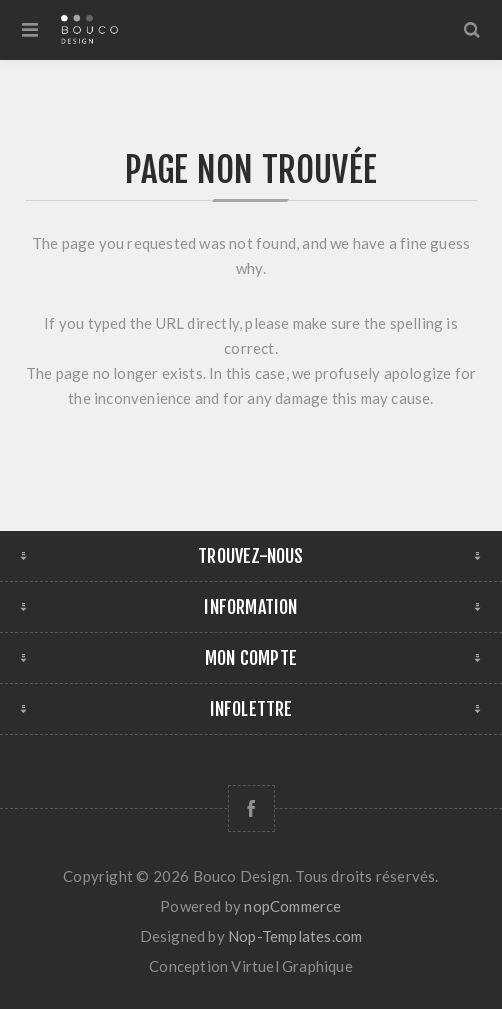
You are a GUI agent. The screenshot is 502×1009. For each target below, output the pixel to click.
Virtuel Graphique (291, 966)
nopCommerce (292, 906)
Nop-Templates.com (295, 936)
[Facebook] (251, 808)
